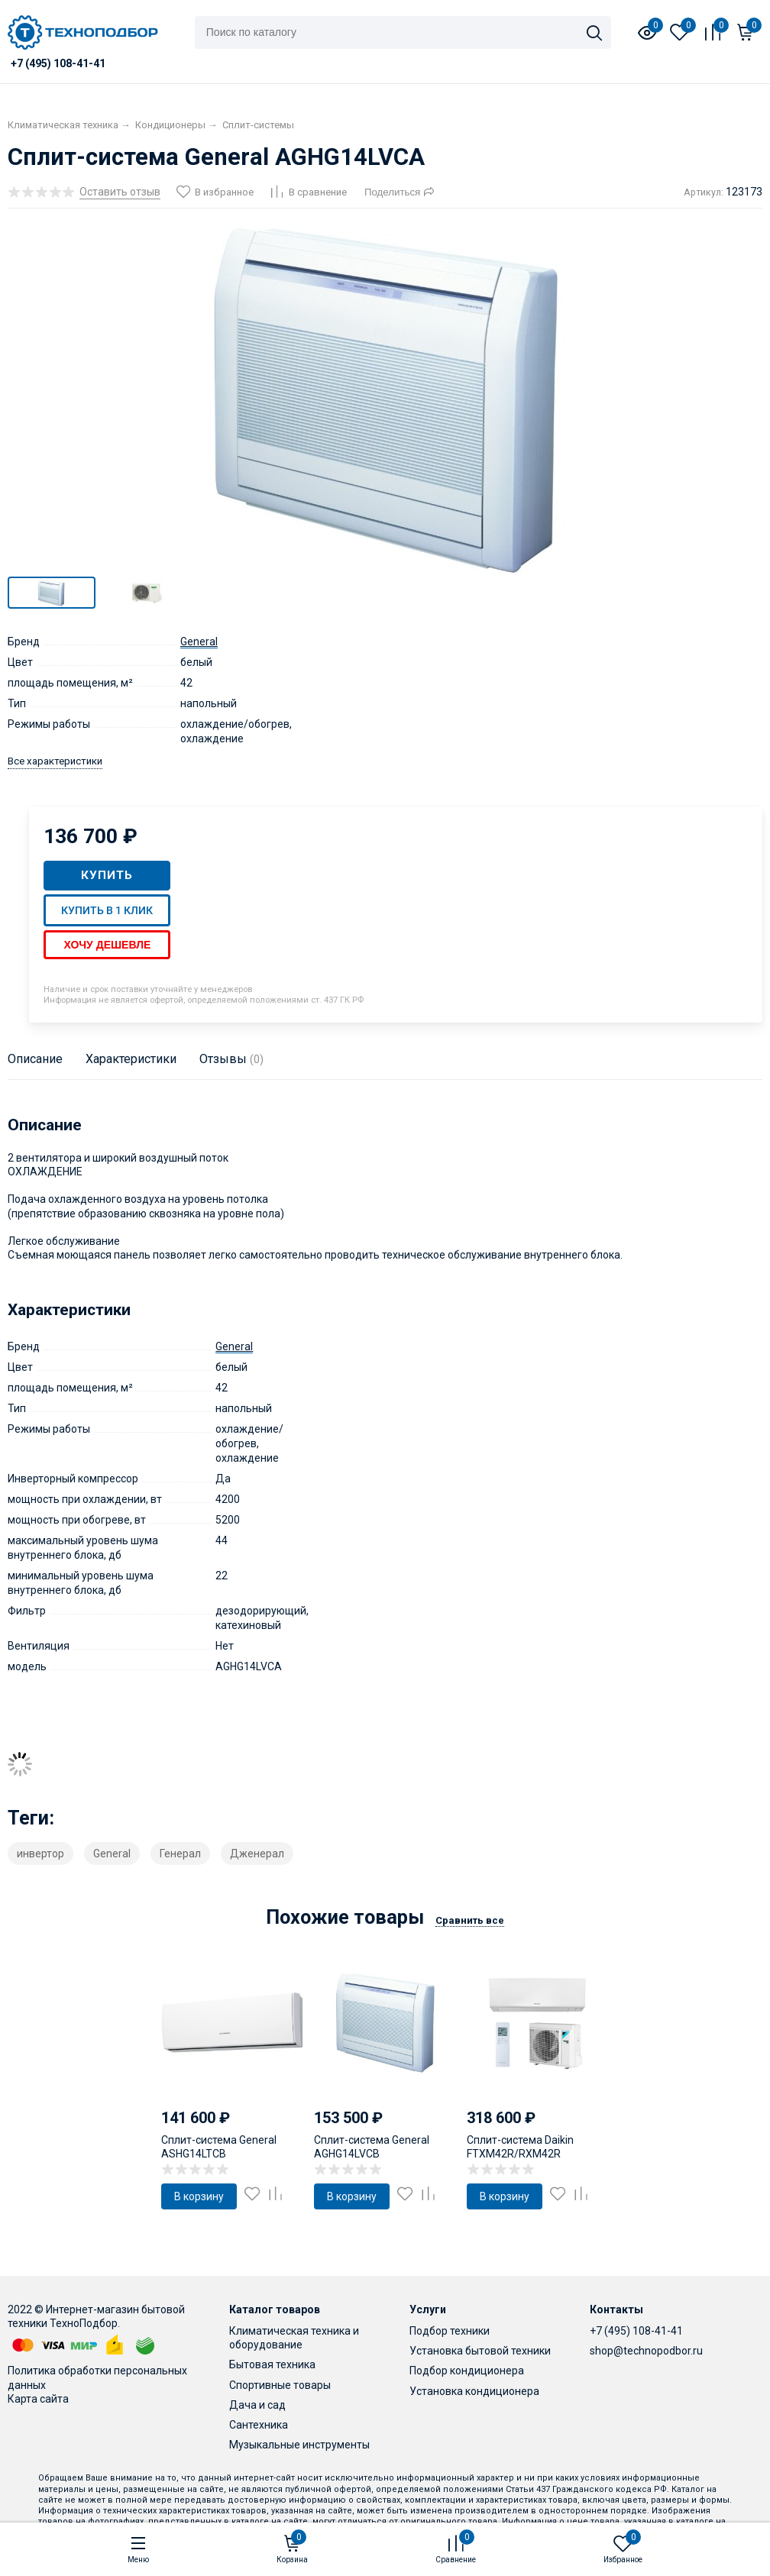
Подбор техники (449, 2331)
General (199, 641)
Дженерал (257, 1853)
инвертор (40, 1853)
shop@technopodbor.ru (646, 2351)
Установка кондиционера (474, 2391)
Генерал (180, 1853)
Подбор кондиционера (466, 2370)
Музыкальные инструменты (299, 2445)
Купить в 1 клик (107, 910)
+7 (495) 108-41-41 (636, 2331)
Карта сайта (38, 2399)
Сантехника (258, 2425)
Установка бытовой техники (480, 2351)
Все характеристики (55, 761)
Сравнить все (469, 1920)
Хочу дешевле (106, 945)
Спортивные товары (280, 2385)
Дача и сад (257, 2405)
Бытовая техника (272, 2364)
